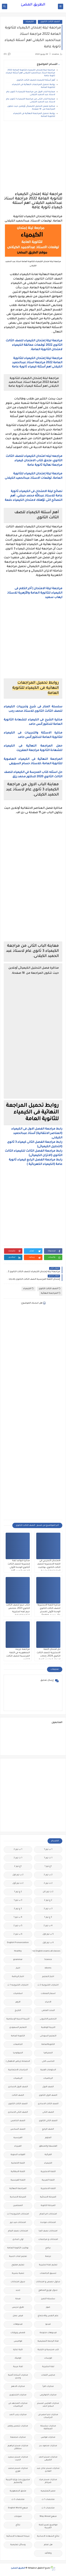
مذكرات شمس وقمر (18, 2426)
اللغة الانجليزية (48, 2172)
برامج (48, 2248)
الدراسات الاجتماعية (18, 2070)
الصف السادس (17, 2129)
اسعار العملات (48, 1994)
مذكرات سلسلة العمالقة (48, 2427)
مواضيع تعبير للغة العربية (48, 2526)
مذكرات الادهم (18, 2386)
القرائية (48, 2155)
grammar (18, 1960)
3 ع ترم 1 (48, 1917)
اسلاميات (18, 1994)
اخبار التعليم (48, 1977)
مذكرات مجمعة (18, 2437)
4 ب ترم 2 (48, 1926)
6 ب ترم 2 (18, 1934)
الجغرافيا (48, 2053)
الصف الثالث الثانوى (50, 22)
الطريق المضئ (33, 5)
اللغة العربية (48, 2180)
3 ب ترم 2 (48, 1909)
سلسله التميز (48, 2299)
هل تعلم (48, 2545)
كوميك (18, 2358)
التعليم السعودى (18, 2027)
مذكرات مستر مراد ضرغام (48, 2481)
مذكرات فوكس (48, 2437)
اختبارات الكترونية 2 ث (48, 1985)
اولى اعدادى (17, 2239)
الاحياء (48, 2002)
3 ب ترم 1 (18, 1900)
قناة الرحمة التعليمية (48, 2341)
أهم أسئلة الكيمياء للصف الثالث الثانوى (35, 80)
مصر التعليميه (48, 2491)
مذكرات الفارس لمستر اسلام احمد (48, 2404)
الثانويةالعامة (48, 2044)
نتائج (18, 2525)
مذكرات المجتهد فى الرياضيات (17, 2404)
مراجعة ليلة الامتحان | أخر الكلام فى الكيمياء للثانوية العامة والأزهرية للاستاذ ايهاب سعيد (34, 593)
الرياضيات (48, 2078)
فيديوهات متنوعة (48, 2333)
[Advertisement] (33, 156)
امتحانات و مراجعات (48, 2239)
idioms (48, 1968)
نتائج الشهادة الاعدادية (48, 2536)
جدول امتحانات (18, 2282)
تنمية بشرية (18, 2273)
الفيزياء (17, 2146)
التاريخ (18, 2010)
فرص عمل (18, 2316)
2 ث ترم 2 (48, 1883)
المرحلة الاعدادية (18, 2197)
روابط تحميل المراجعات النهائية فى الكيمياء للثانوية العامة (33, 86)
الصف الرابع (48, 2129)
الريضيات (17, 2078)
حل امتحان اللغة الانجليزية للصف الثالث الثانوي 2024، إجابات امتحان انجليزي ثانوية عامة (48, 1656)
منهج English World (18, 2508)
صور (48, 2307)
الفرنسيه (17, 2138)
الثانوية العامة (18, 2036)
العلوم (48, 2138)
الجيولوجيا (18, 2053)
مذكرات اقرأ (48, 2386)
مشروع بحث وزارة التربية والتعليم (18, 2481)
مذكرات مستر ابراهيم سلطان (18, 2447)
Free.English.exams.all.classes (47, 1951)
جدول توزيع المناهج (48, 2290)
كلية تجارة (18, 2350)
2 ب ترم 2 (48, 1875)
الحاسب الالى (48, 2061)
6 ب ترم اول (48, 1943)
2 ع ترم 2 (48, 1900)
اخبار (18, 1968)
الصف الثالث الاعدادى (48, 2104)
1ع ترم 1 (48, 1866)
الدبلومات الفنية (48, 2070)
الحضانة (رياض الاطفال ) (18, 2061)
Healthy (18, 1951)
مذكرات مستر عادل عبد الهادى (48, 2469)
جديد (18, 2290)
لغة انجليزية (48, 2367)
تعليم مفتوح (18, 2265)
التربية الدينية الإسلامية (17, 2019)
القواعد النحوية (18, 2155)
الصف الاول (48, 2087)
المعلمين (18, 2205)
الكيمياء (30, 22)
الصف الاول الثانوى (48, 2095)
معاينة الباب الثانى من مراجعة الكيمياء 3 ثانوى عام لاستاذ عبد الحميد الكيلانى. (30, 100)
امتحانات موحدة (48, 2222)
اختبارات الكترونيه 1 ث (17, 1985)
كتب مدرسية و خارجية (48, 2350)
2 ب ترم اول (17, 1875)
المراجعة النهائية (51, 1293)
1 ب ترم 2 (18, 1849)
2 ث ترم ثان (48, 1892)
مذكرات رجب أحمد (18, 2415)
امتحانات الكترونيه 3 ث (18, 2214)
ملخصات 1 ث (48, 2499)
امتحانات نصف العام (18, 2231)
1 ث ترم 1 (48, 1858)
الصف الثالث (18, 2095)
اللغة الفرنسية (18, 2180)
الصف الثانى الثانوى (48, 2121)
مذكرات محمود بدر (48, 2446)
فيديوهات (18, 2324)
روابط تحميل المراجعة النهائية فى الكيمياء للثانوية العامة (34, 115)
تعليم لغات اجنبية (18, 2256)
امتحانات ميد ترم (18, 2222)
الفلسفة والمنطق (48, 2146)
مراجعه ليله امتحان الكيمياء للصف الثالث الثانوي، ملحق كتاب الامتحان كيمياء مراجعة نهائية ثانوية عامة (34, 461)
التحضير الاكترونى (48, 2019)
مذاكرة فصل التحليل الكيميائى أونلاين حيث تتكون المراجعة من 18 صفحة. (31, 107)
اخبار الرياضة (18, 1977)
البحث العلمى (48, 2010)
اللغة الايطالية (18, 2172)
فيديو (48, 2324)
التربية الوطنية (48, 2027)
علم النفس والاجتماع (48, 2316)
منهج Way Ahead (48, 2516)
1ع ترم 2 (17, 1866)
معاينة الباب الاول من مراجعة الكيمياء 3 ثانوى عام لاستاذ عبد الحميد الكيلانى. (30, 93)
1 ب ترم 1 (48, 1849)
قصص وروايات (18, 2333)
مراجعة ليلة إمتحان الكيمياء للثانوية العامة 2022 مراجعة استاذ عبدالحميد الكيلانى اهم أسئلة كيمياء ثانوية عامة (30, 73)
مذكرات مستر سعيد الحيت (18, 2458)
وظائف (48, 2553)
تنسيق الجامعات (48, 2273)
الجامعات (18, 2044)
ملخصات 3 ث (48, 2508)
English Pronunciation (18, 1943)
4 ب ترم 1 (18, 1917)
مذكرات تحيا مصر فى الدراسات (48, 2416)
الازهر (17, 2002)
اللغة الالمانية (18, 2163)
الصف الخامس (18, 2121)
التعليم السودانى (48, 2036)
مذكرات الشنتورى (17, 2395)
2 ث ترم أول (17, 1883)
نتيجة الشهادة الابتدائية (18, 2536)
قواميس (18, 2341)
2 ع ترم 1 (18, 1892)
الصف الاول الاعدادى (18, 2087)
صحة (18, 2299)
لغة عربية (18, 2367)
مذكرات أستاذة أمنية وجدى (18, 2376)
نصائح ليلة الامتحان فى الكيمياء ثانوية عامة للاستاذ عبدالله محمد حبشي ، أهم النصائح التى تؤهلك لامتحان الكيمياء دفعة (33, 496)
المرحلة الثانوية (48, 2205)
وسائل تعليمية (18, 2545)
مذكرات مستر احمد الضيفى (48, 2458)
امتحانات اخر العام (48, 2214)
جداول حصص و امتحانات (48, 2282)
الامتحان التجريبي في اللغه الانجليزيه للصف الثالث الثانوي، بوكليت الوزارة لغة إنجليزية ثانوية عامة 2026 (48, 1567)
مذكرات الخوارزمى (48, 2395)
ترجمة (48, 2256)
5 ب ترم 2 (18, 1926)
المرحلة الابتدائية (48, 2197)
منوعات (18, 2516)
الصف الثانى (48, 2112)
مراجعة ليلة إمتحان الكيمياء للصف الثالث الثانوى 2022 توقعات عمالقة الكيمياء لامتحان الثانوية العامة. (34, 345)
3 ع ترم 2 (18, 1909)
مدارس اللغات (48, 2375)
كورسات (48, 2358)
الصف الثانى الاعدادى (18, 2112)
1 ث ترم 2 (18, 1858)
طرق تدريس (18, 2307)
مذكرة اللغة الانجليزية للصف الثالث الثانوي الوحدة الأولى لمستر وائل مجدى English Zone (48, 1612)
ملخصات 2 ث (17, 2499)
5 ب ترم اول (48, 1934)
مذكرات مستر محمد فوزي (18, 2469)
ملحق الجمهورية (18, 2491)
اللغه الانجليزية (48, 2189)
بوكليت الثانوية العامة (18, 2248)
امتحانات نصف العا (48, 2231)
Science (48, 1960)
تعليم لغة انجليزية (48, 2265)
